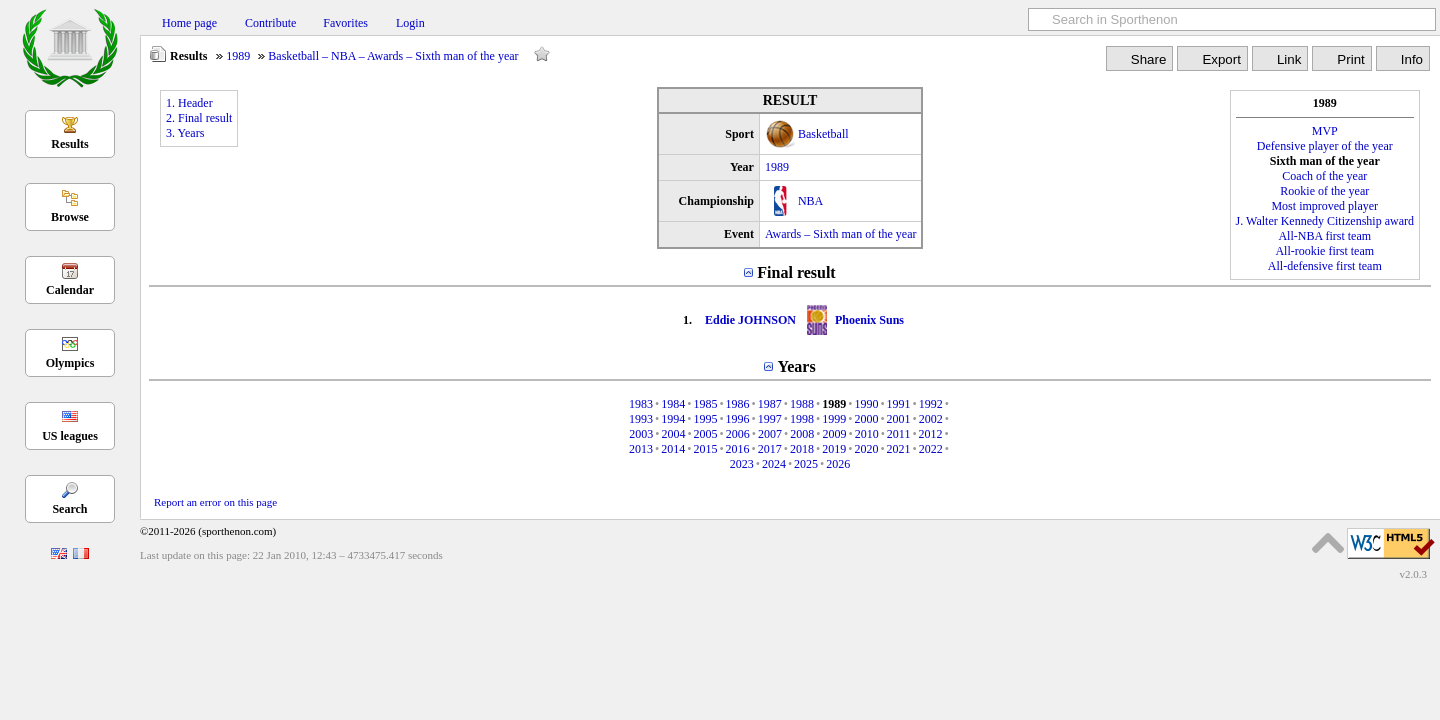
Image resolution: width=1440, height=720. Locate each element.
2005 (706, 434)
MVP (1325, 131)
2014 (673, 449)
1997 (770, 419)
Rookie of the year (1324, 191)
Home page (189, 23)
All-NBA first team (1324, 236)
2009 (834, 434)
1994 (673, 419)
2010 (867, 434)
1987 (770, 404)
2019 (834, 449)
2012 (931, 434)
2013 (641, 449)
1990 (866, 404)
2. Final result (199, 118)
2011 (899, 434)
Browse (70, 217)
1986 (738, 404)
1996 (738, 419)
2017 (770, 449)
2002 (931, 419)
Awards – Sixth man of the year (841, 234)
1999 (834, 419)
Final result (796, 272)
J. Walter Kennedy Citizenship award (1325, 221)
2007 (770, 434)
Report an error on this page (215, 502)
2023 (742, 464)
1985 (705, 404)
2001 (899, 419)
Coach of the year (1324, 176)
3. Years (185, 133)
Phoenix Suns (869, 320)
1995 (705, 419)
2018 (802, 449)
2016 (738, 449)
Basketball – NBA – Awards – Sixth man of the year (393, 56)
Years (796, 366)
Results (69, 144)
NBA (810, 201)
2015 (705, 449)
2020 (866, 449)
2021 (899, 449)
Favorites (345, 23)
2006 (738, 434)
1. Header (189, 103)
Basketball (823, 134)
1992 (931, 404)
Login (410, 23)
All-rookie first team (1324, 251)
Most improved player (1324, 206)
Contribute (270, 23)
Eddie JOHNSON (750, 320)
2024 (774, 464)
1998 (802, 419)
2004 (673, 434)
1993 (641, 419)
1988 (802, 404)
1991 (899, 404)
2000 (866, 419)
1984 (673, 404)
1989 (238, 56)
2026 (838, 464)
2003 (641, 434)
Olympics (70, 363)
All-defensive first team (1325, 266)
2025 (806, 464)
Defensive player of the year (1325, 146)
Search (69, 509)
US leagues (70, 436)
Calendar (70, 290)
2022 (931, 449)
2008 (802, 434)
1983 (641, 404)
